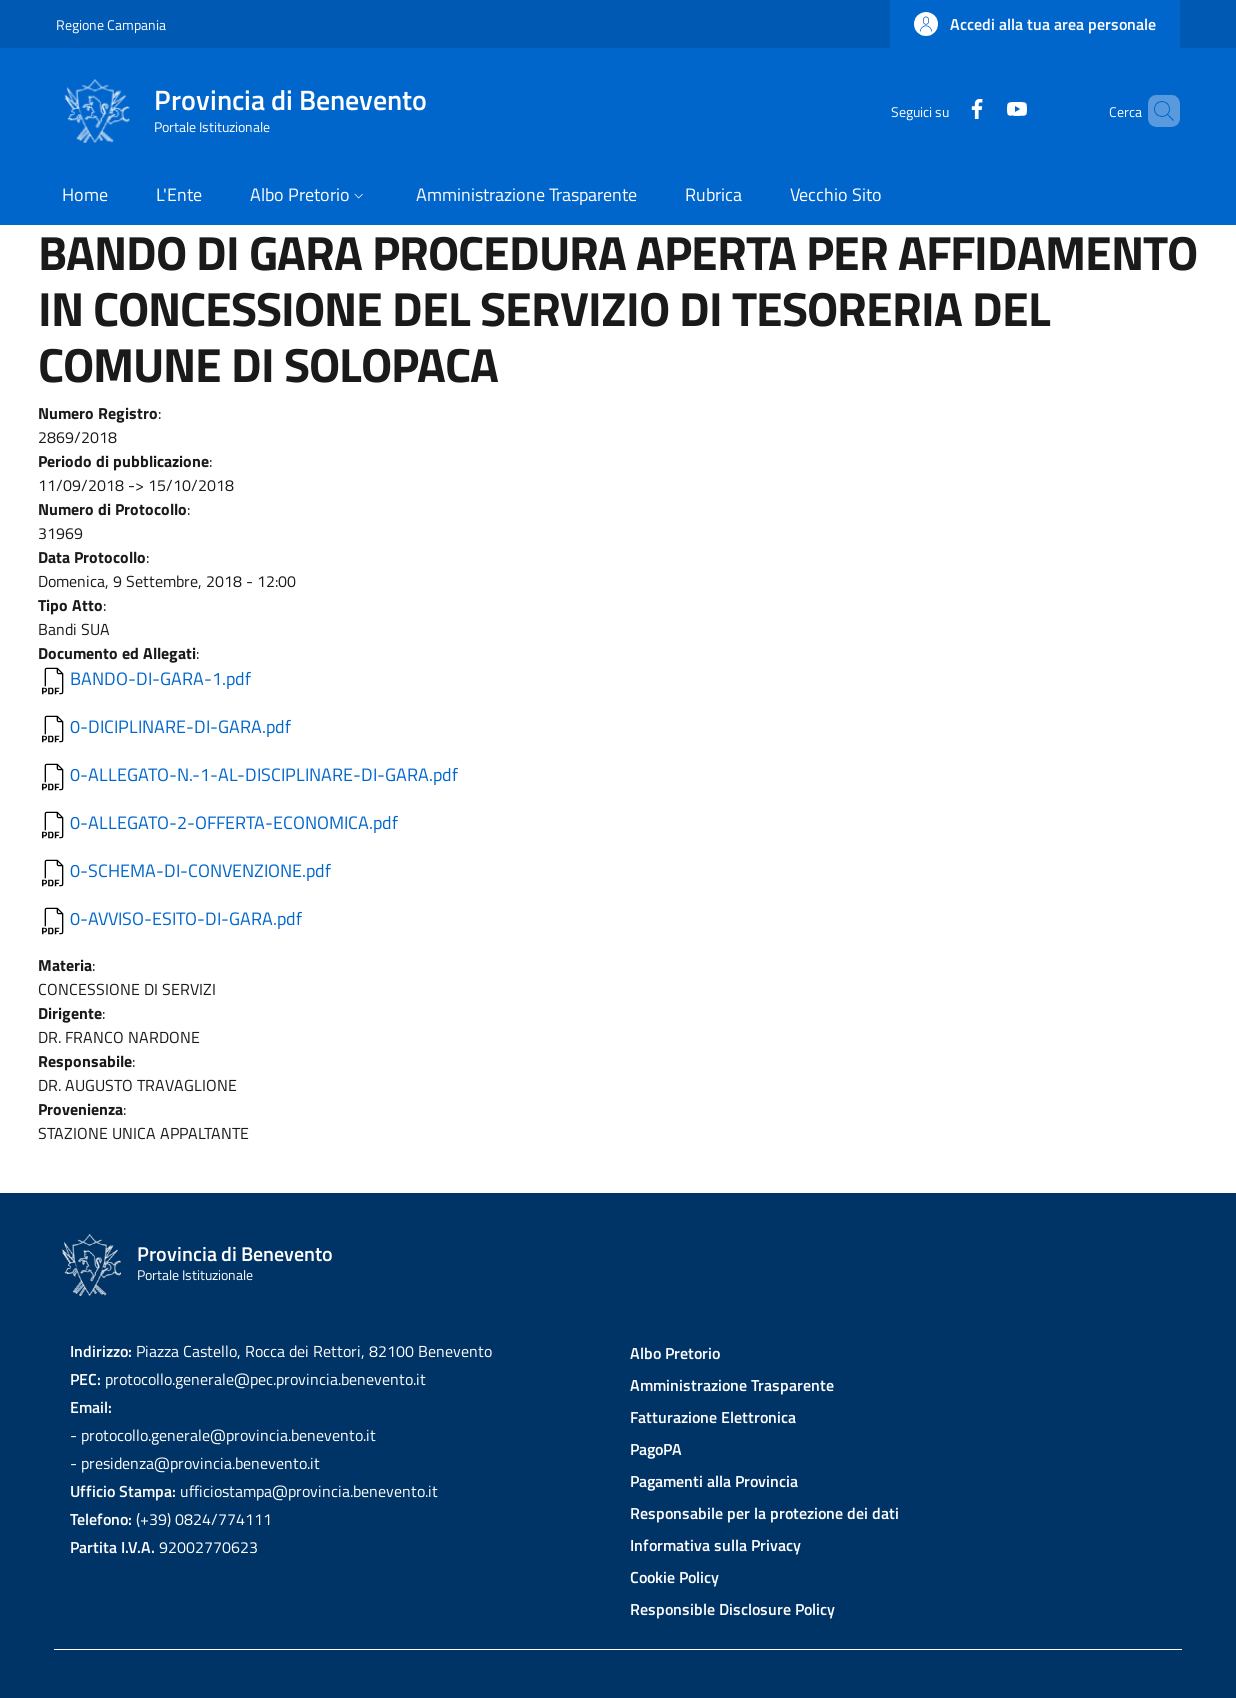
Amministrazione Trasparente (732, 1385)
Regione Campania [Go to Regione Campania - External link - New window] (111, 24)
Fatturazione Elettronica (713, 1417)
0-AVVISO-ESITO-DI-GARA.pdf (186, 918)
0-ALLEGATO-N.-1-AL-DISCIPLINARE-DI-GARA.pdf (264, 774)
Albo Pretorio (675, 1353)
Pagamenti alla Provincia (714, 1481)
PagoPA (656, 1449)
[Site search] (1156, 111)
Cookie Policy (674, 1577)
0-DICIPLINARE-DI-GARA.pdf (180, 726)
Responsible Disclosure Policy (732, 1609)
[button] (1035, 24)
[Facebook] (943, 110)
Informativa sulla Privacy (715, 1545)
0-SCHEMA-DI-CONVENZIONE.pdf (200, 870)
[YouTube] (983, 110)
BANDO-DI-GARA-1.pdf (160, 678)
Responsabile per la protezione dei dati (764, 1513)
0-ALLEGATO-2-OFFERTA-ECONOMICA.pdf (234, 822)
